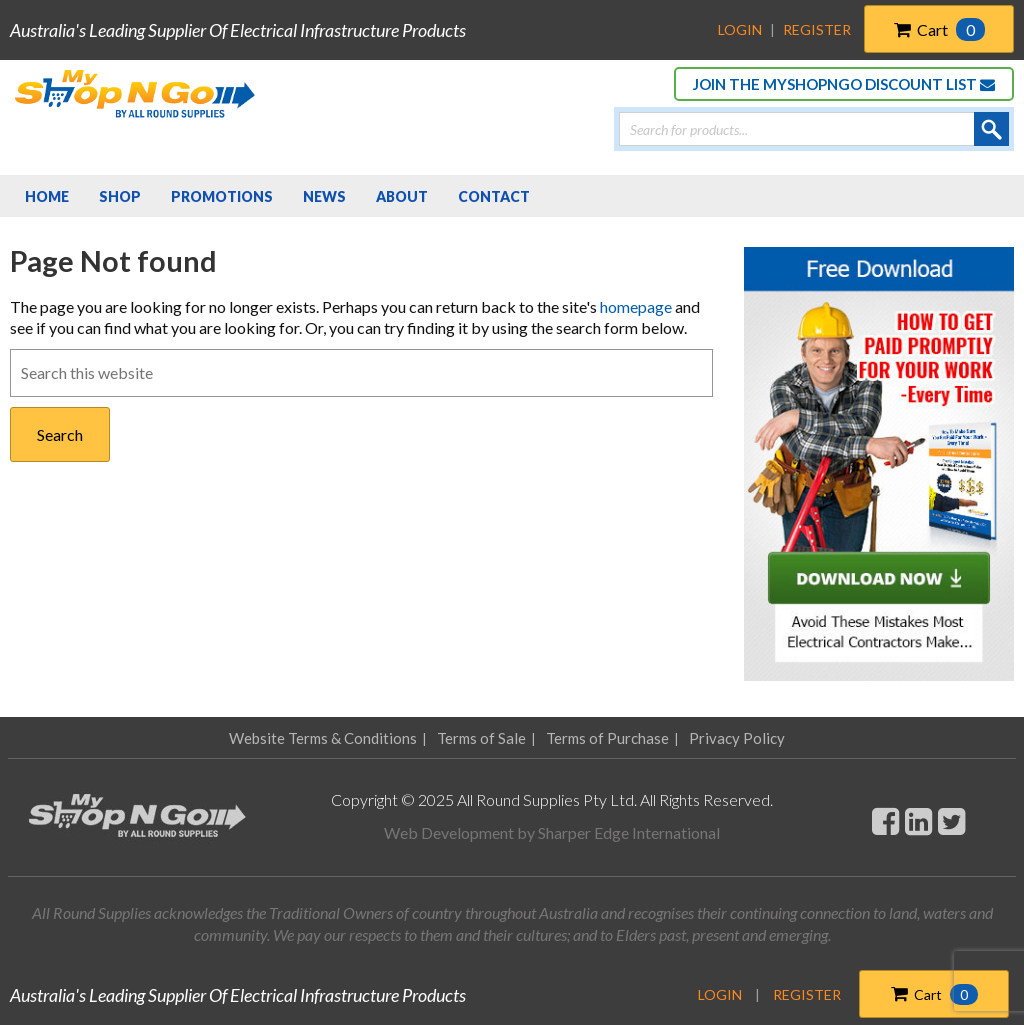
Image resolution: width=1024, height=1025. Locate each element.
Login (740, 29)
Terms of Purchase (607, 738)
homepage (636, 306)
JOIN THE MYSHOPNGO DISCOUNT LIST (844, 84)
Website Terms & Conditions (323, 738)
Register (817, 29)
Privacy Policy (737, 738)
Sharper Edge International (629, 832)
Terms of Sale (481, 738)
